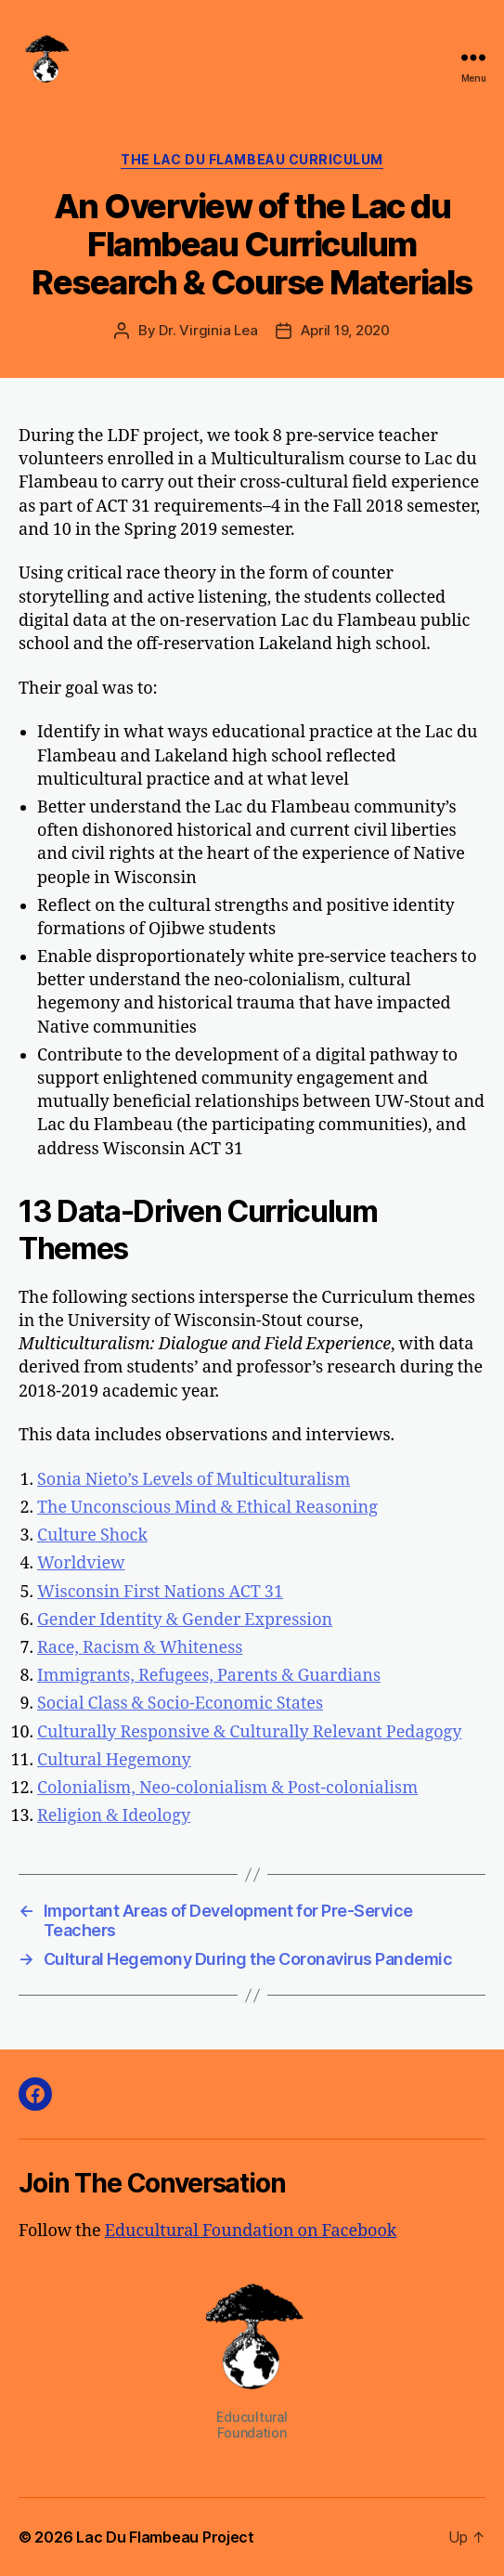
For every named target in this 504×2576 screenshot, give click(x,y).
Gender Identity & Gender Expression (184, 1620)
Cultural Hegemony (114, 1760)
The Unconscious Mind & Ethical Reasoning (207, 1507)
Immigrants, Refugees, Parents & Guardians (209, 1675)
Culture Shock (92, 1535)
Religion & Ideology (113, 1816)
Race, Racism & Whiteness (139, 1648)
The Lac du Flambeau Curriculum (251, 159)
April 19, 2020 (345, 330)
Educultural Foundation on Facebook (251, 2231)
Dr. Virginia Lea (208, 330)
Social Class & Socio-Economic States (180, 1703)
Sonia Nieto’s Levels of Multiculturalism (193, 1479)
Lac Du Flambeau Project (165, 2537)
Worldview (81, 1563)
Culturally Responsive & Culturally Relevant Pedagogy (249, 1732)
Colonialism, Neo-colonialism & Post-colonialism (227, 1788)
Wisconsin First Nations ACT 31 (160, 1592)
